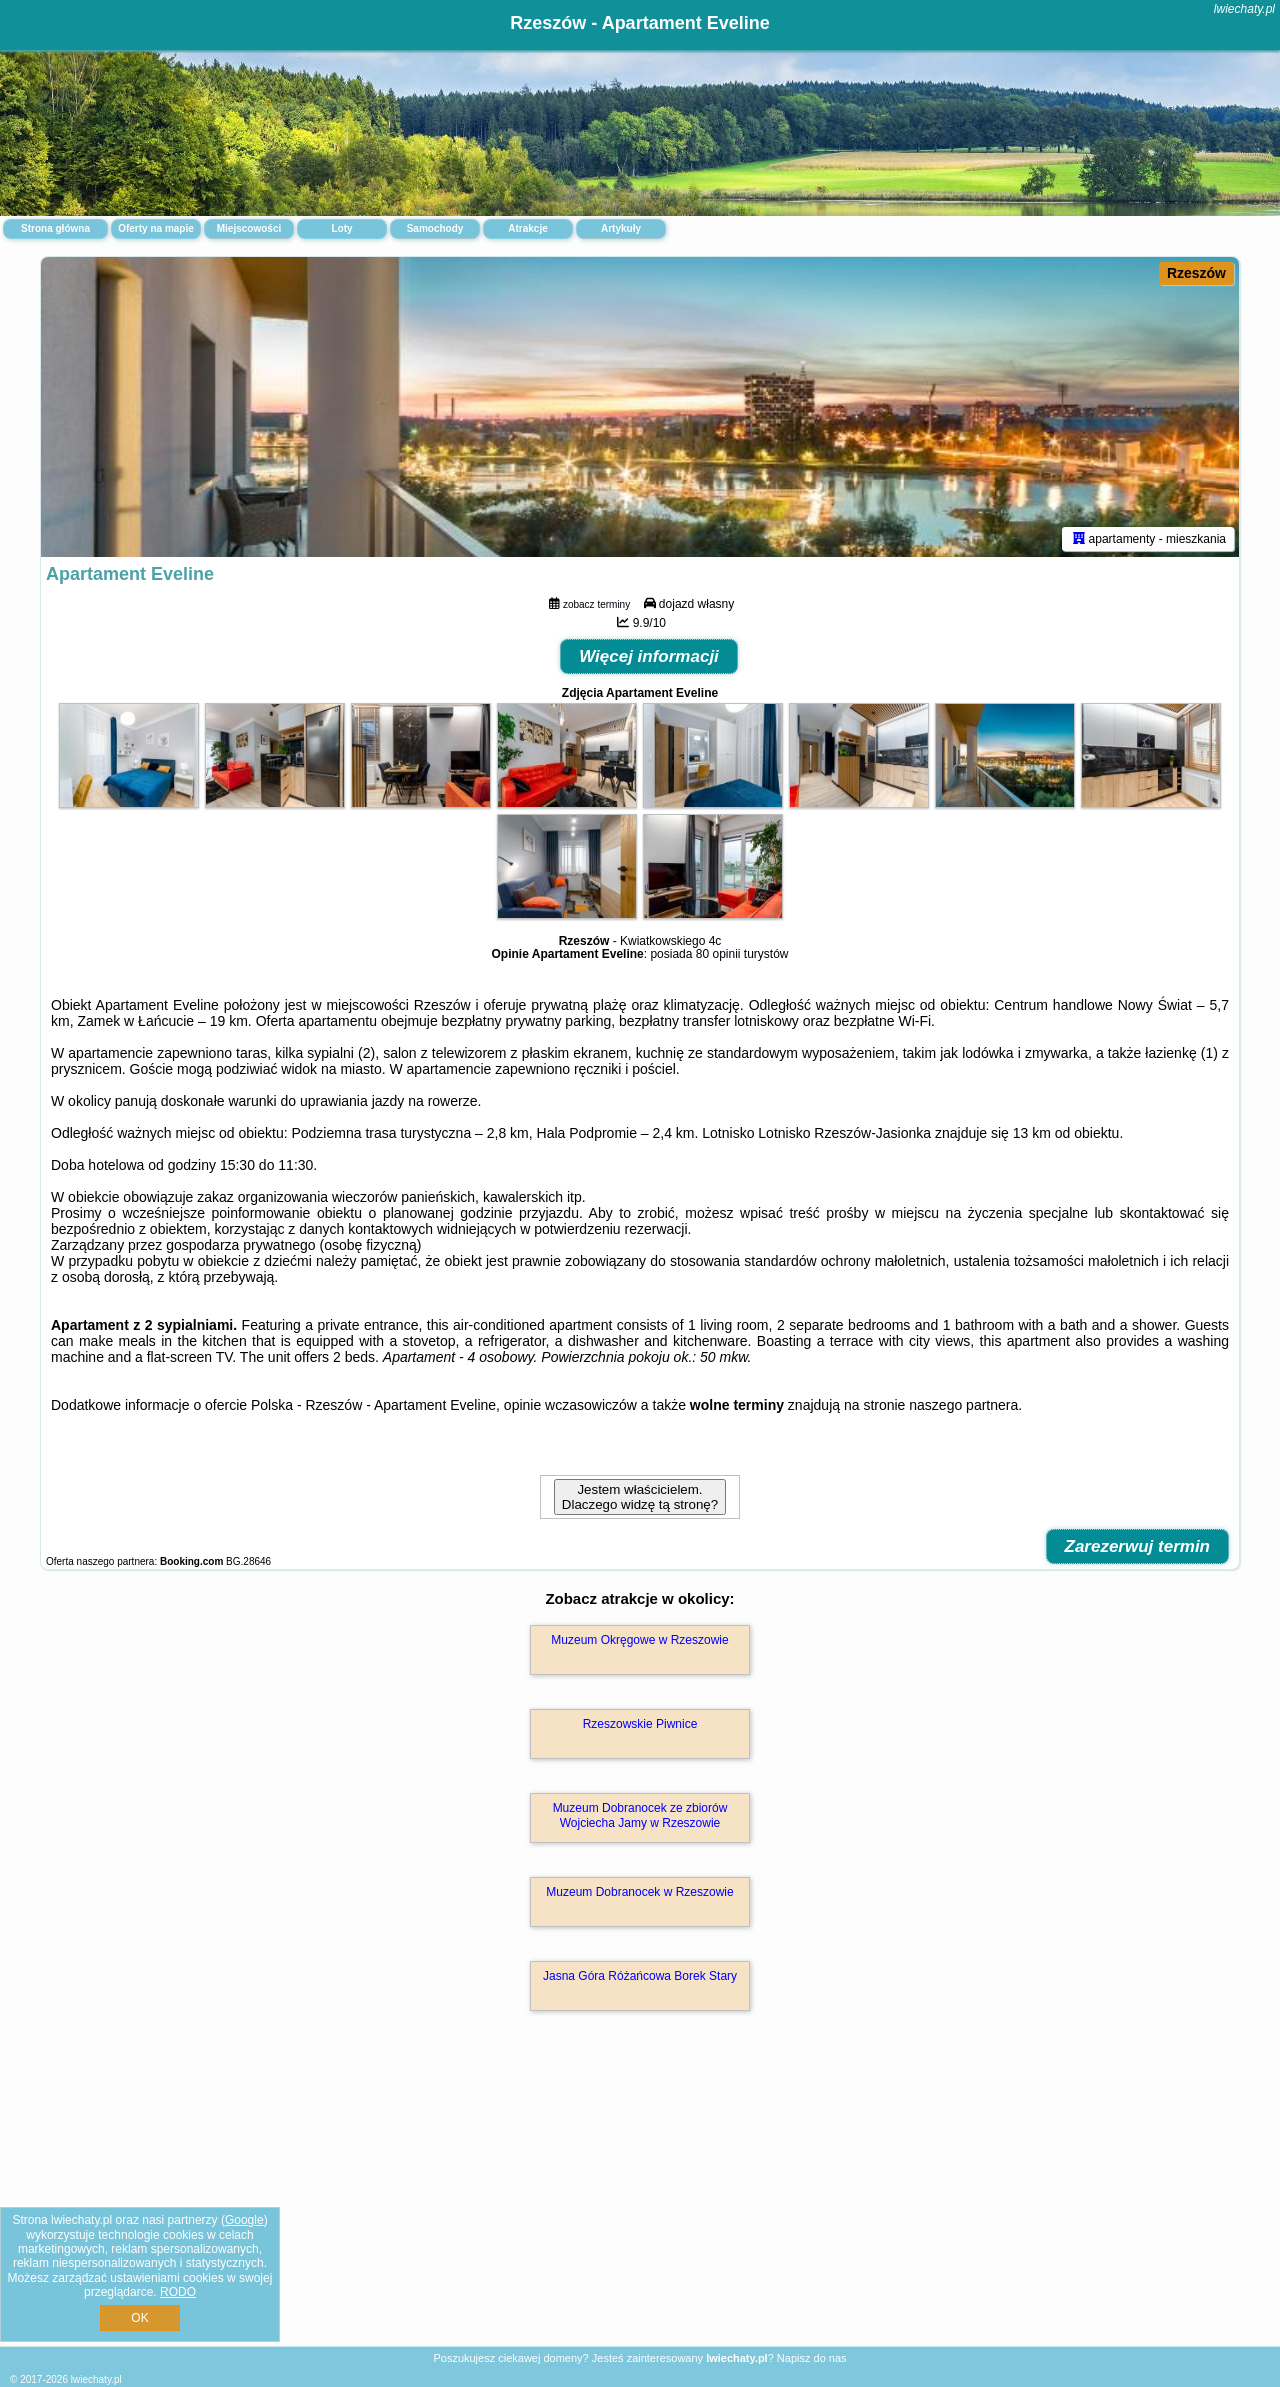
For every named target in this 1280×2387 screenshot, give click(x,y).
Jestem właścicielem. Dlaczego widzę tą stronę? (640, 1497)
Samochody (435, 228)
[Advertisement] (640, 2200)
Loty (341, 228)
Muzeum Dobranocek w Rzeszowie (639, 1892)
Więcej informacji (649, 656)
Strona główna (55, 228)
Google (244, 2220)
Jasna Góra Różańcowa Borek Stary (640, 1976)
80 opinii (718, 954)
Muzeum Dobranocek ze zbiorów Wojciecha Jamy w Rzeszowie (640, 1815)
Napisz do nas (812, 2358)
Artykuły (621, 228)
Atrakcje (527, 228)
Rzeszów (1196, 273)
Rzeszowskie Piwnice (640, 1724)
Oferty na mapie (156, 228)
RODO (178, 2292)
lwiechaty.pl (1244, 9)
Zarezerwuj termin (1138, 1546)
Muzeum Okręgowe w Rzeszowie (639, 1640)
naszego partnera (963, 1405)
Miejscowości (249, 228)
